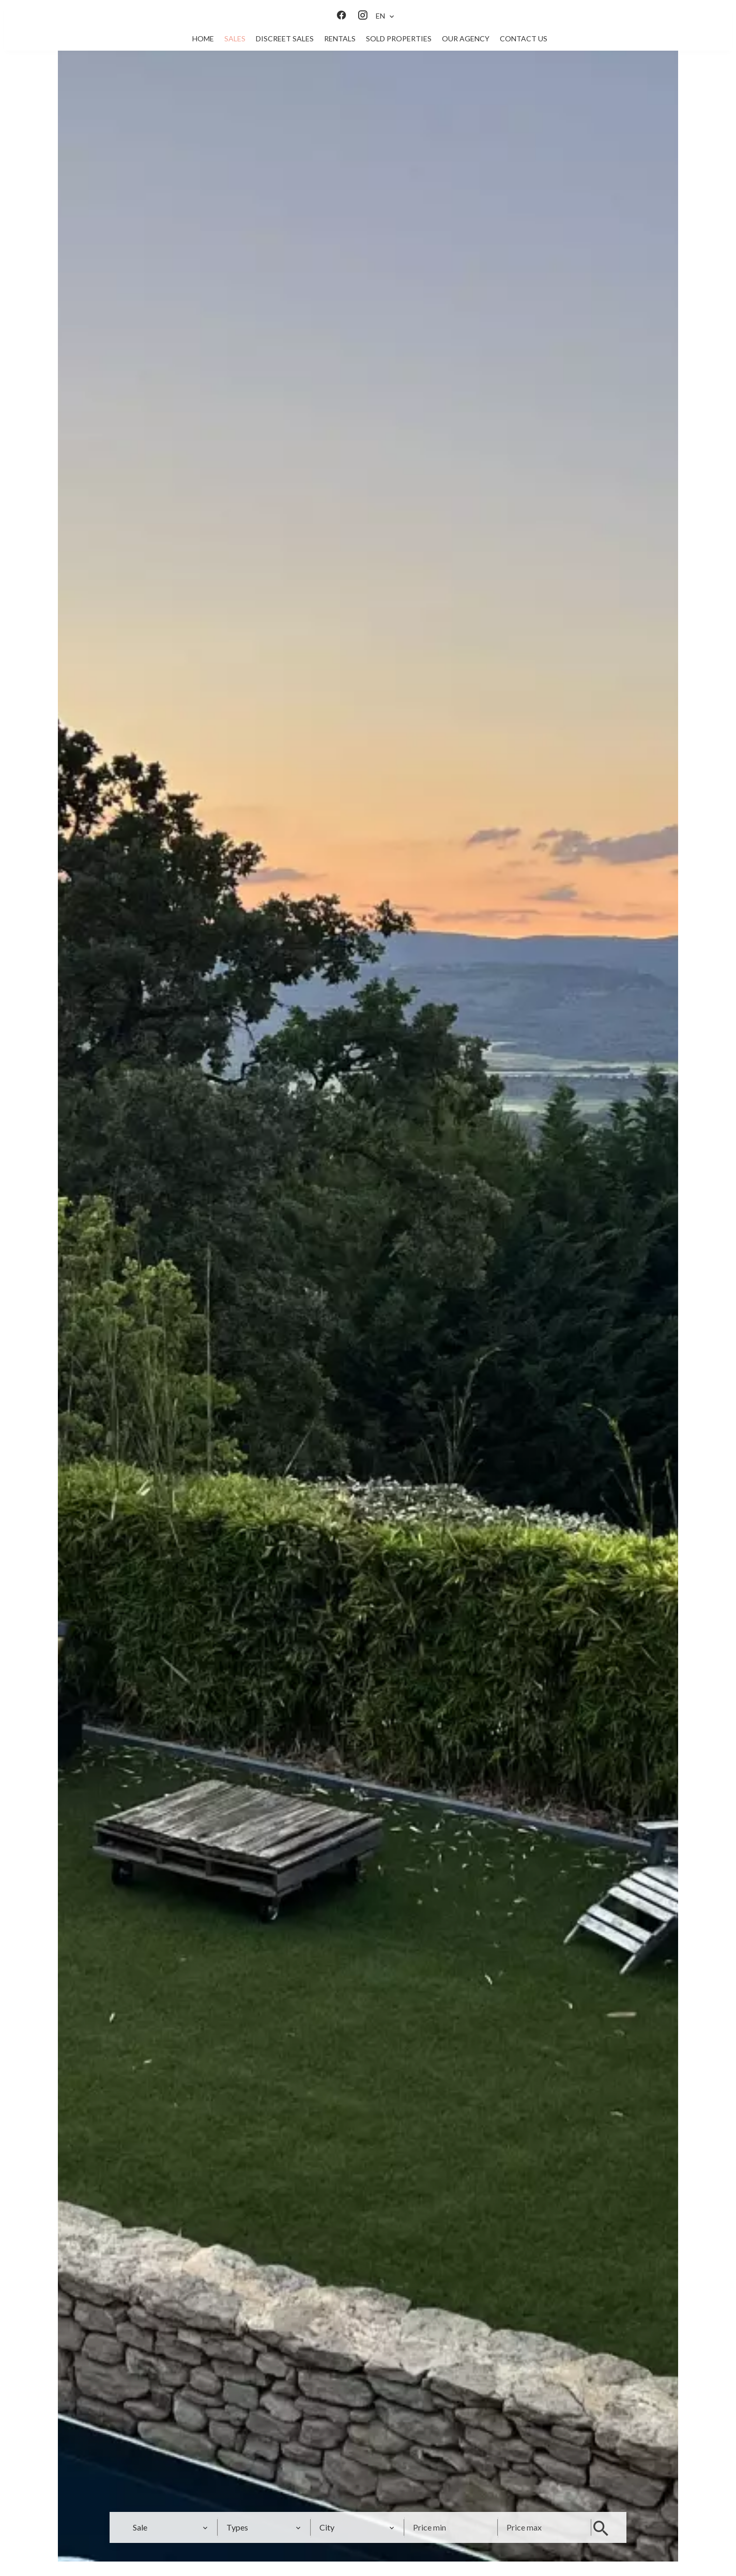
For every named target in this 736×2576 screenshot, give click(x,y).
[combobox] (168, 2527)
